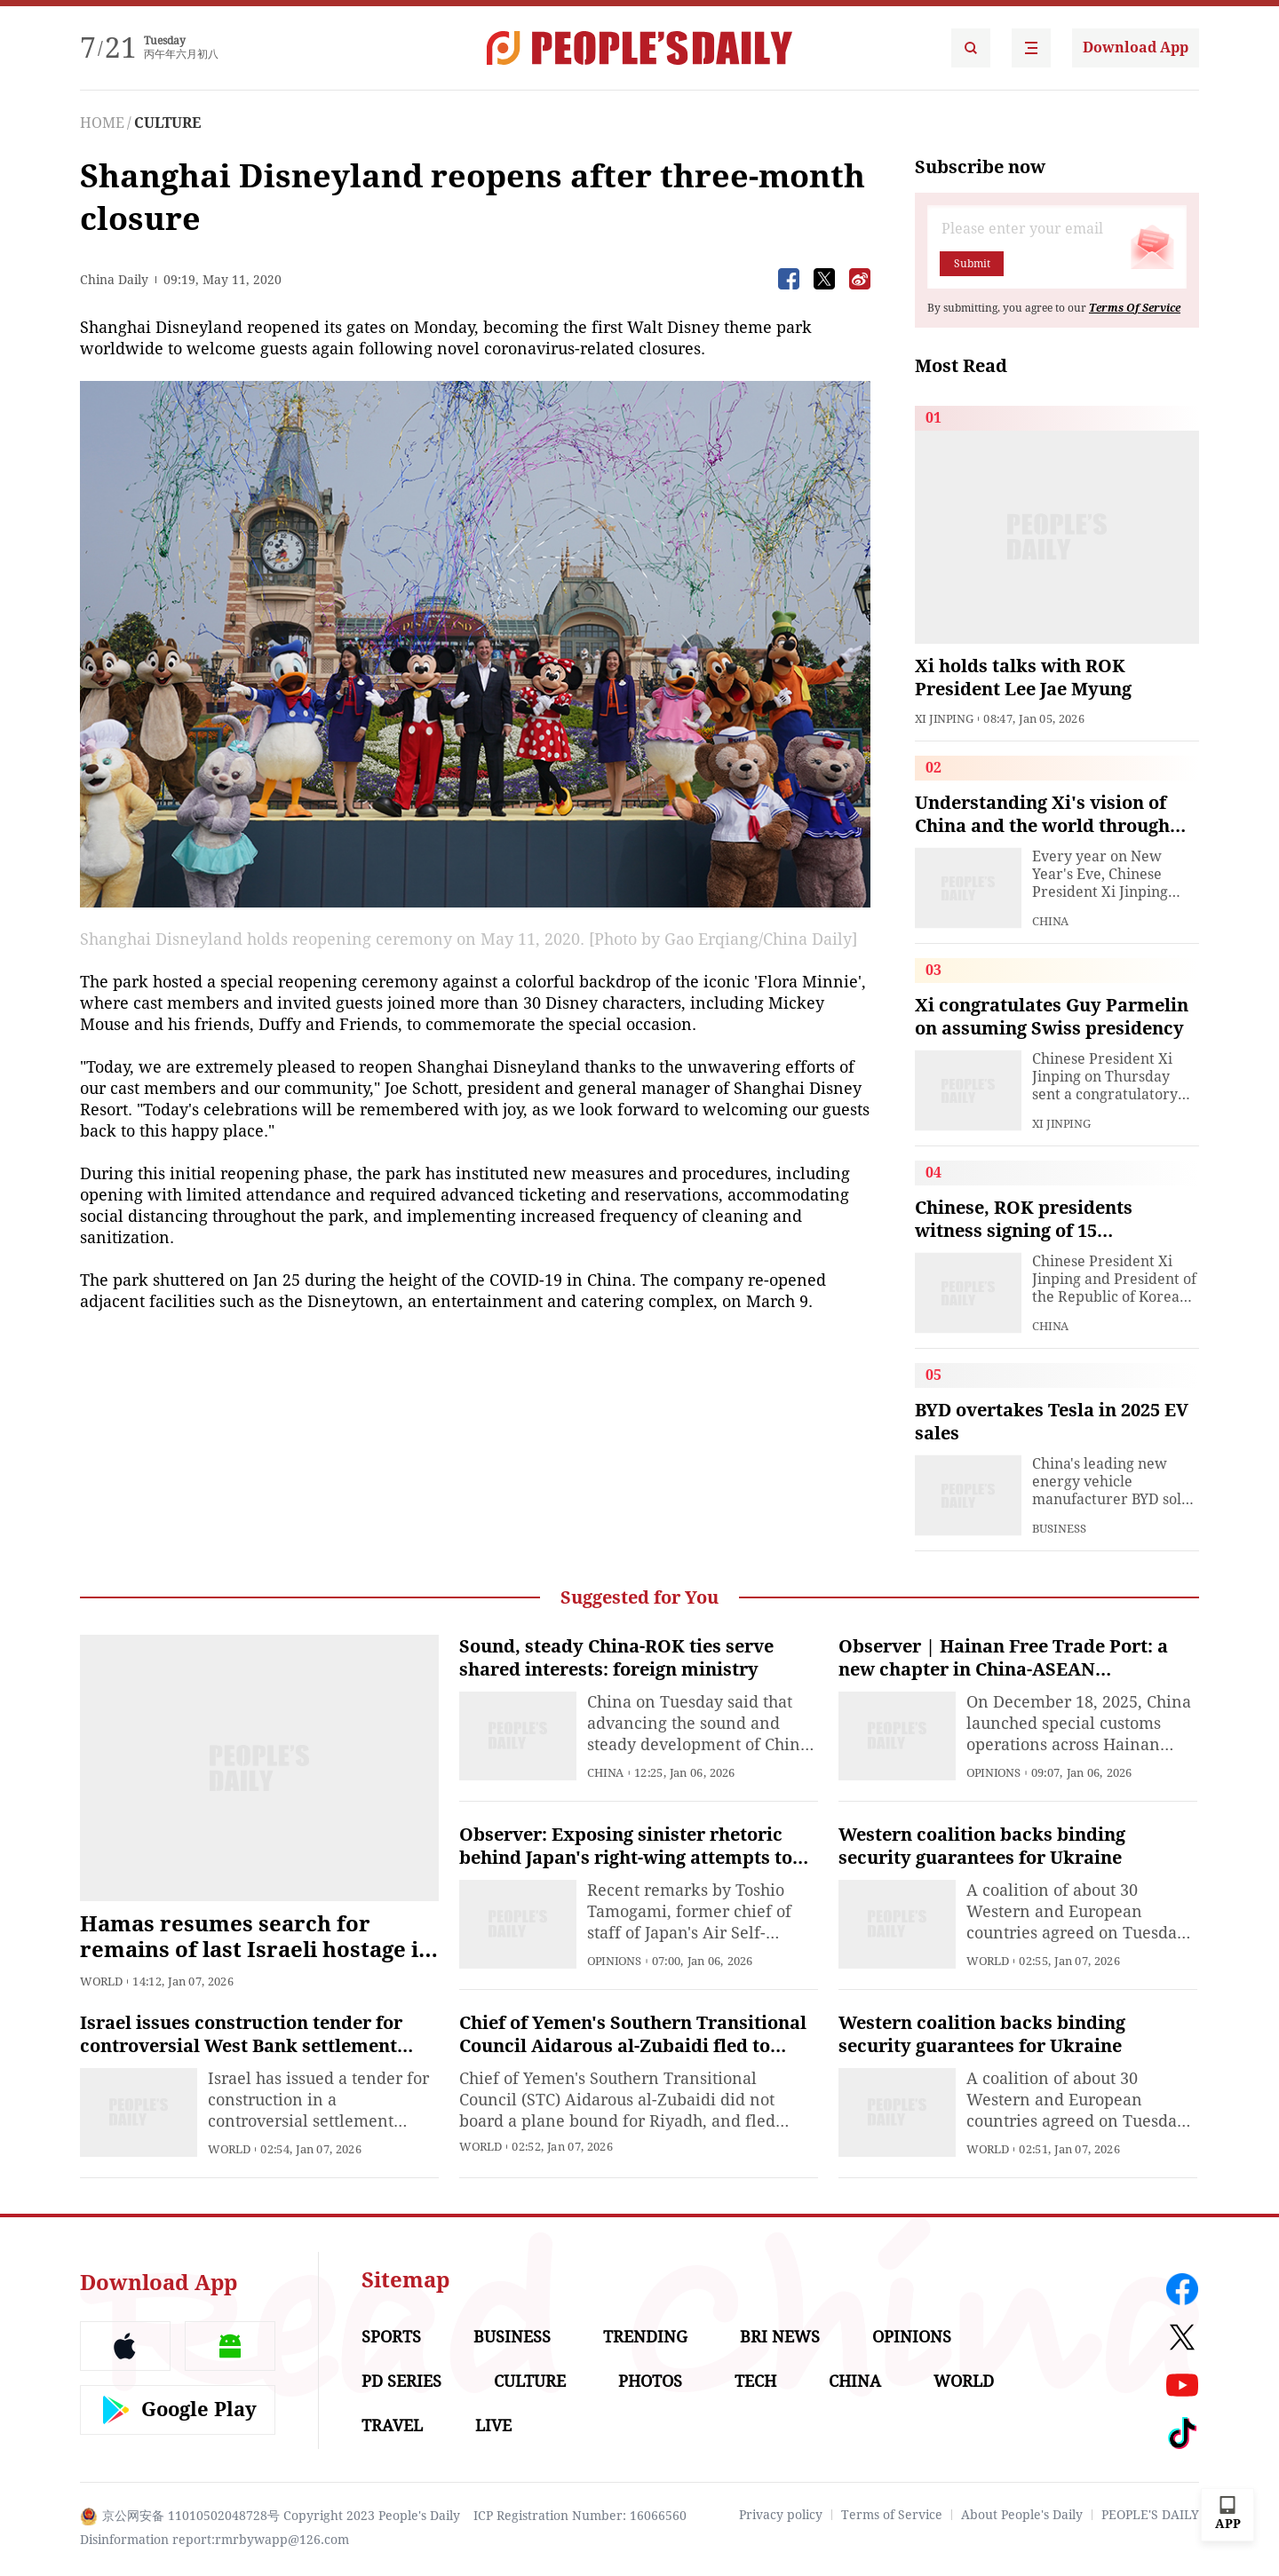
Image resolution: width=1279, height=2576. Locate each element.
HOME (102, 123)
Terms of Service (891, 2515)
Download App (1135, 47)
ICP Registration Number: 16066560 (580, 2516)
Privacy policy (780, 2515)
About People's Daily (1022, 2515)
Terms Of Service (1134, 308)
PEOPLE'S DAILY (1150, 2515)
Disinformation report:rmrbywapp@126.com (214, 2539)
